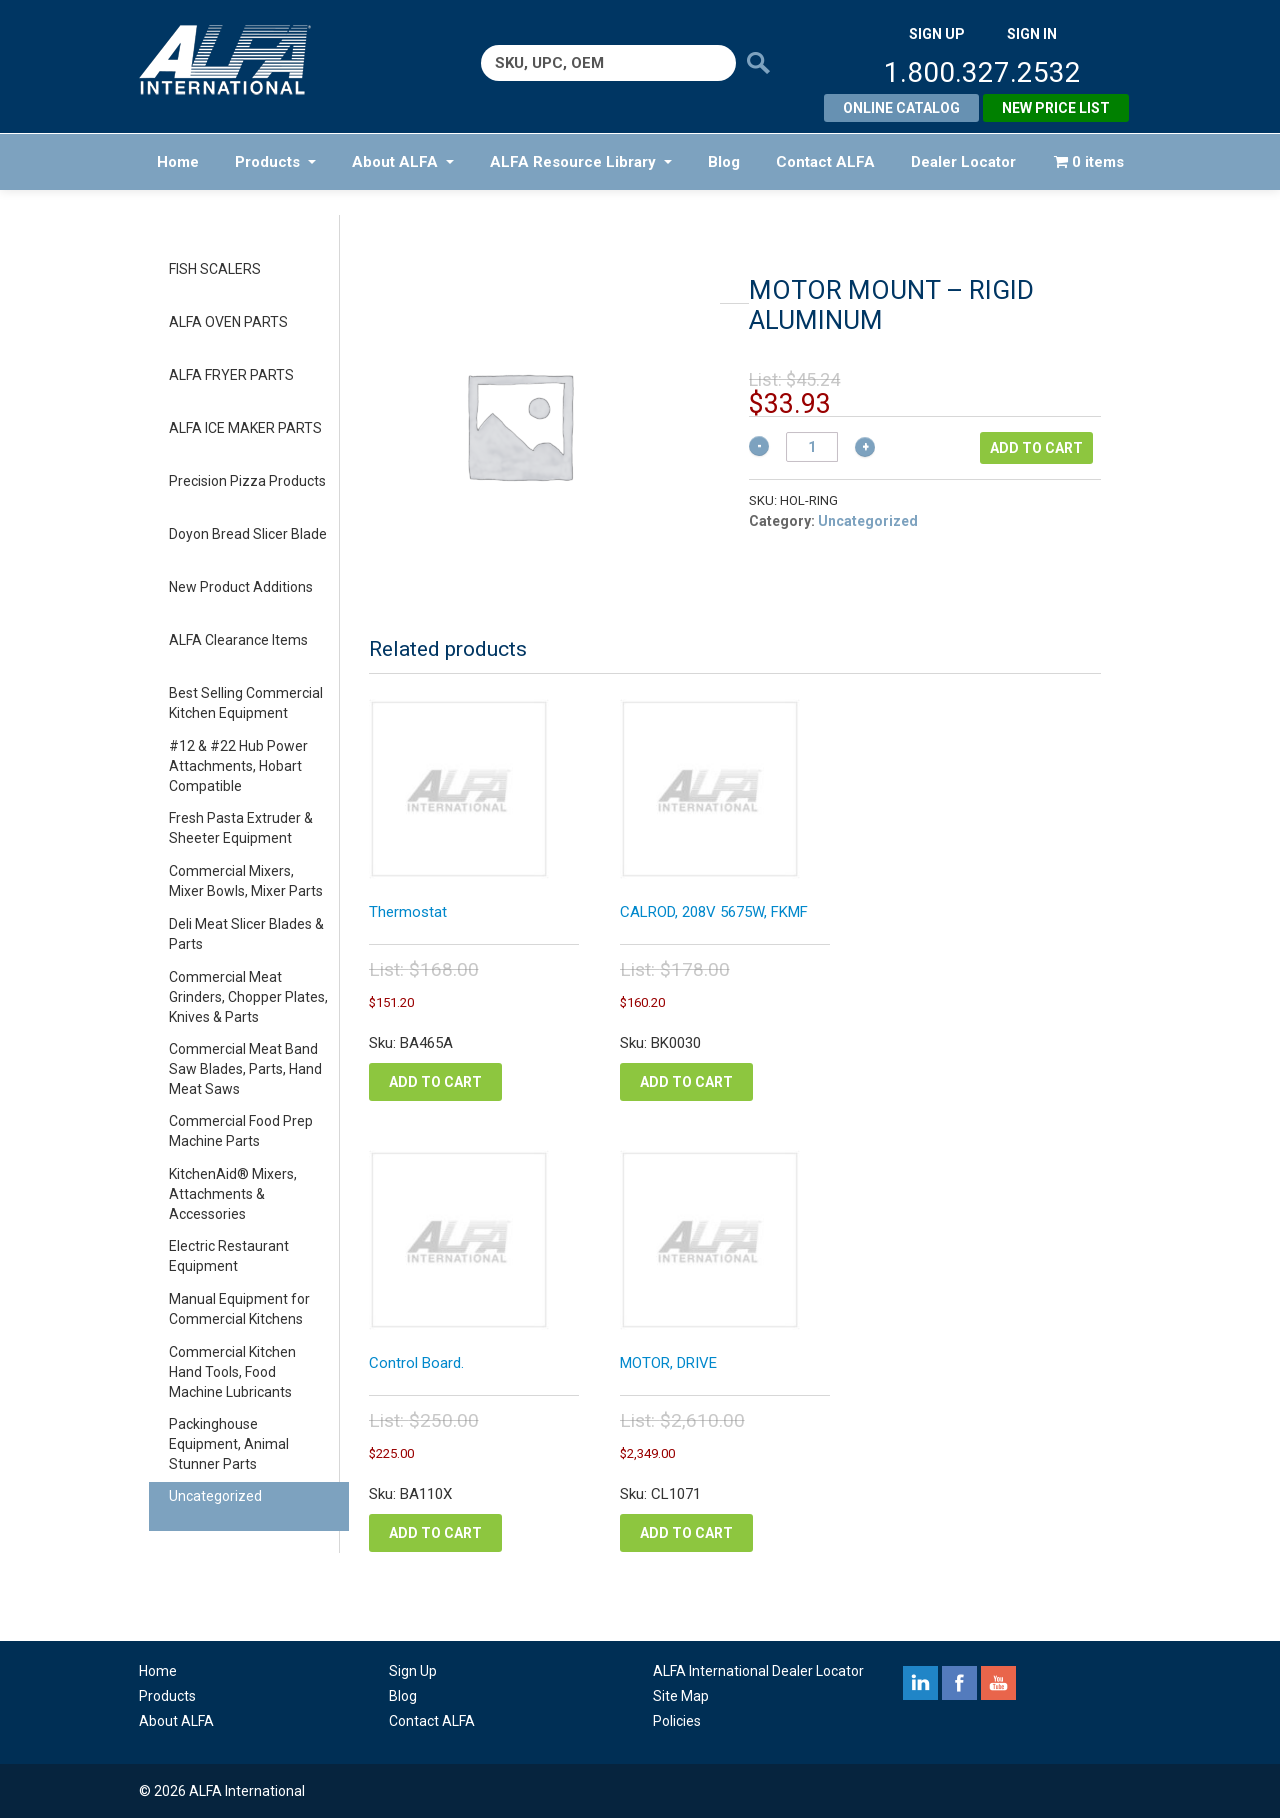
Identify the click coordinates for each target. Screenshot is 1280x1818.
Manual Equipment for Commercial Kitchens (239, 1309)
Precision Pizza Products (247, 481)
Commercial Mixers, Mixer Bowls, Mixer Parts (246, 881)
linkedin (920, 1683)
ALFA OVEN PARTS (228, 322)
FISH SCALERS (215, 269)
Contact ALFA (825, 162)
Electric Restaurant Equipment (229, 1256)
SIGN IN (1032, 34)
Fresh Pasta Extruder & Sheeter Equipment (241, 828)
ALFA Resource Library (581, 162)
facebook (959, 1683)
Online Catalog (901, 108)
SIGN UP (937, 34)
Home (178, 162)
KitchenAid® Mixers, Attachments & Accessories (233, 1194)
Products (275, 162)
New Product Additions (241, 587)
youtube (998, 1683)
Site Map (681, 1696)
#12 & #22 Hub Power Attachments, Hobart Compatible (238, 766)
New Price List (1056, 108)
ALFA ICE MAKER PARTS (245, 428)
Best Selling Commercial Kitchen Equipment (246, 703)
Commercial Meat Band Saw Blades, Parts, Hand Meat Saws (245, 1069)
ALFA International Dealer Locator (758, 1671)
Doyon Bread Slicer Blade (248, 534)
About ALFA (403, 162)
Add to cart (1036, 448)
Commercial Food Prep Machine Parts (241, 1131)
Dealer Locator (963, 162)
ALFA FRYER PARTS (231, 375)
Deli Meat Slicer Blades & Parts (246, 934)
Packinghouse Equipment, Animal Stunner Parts (229, 1444)
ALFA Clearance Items (238, 640)
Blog (724, 162)
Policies (677, 1721)
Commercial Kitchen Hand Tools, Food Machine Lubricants (232, 1372)
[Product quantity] (812, 447)
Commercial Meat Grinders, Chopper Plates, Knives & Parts (248, 997)
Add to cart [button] (435, 1082)
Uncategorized (215, 1496)
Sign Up (413, 1671)
